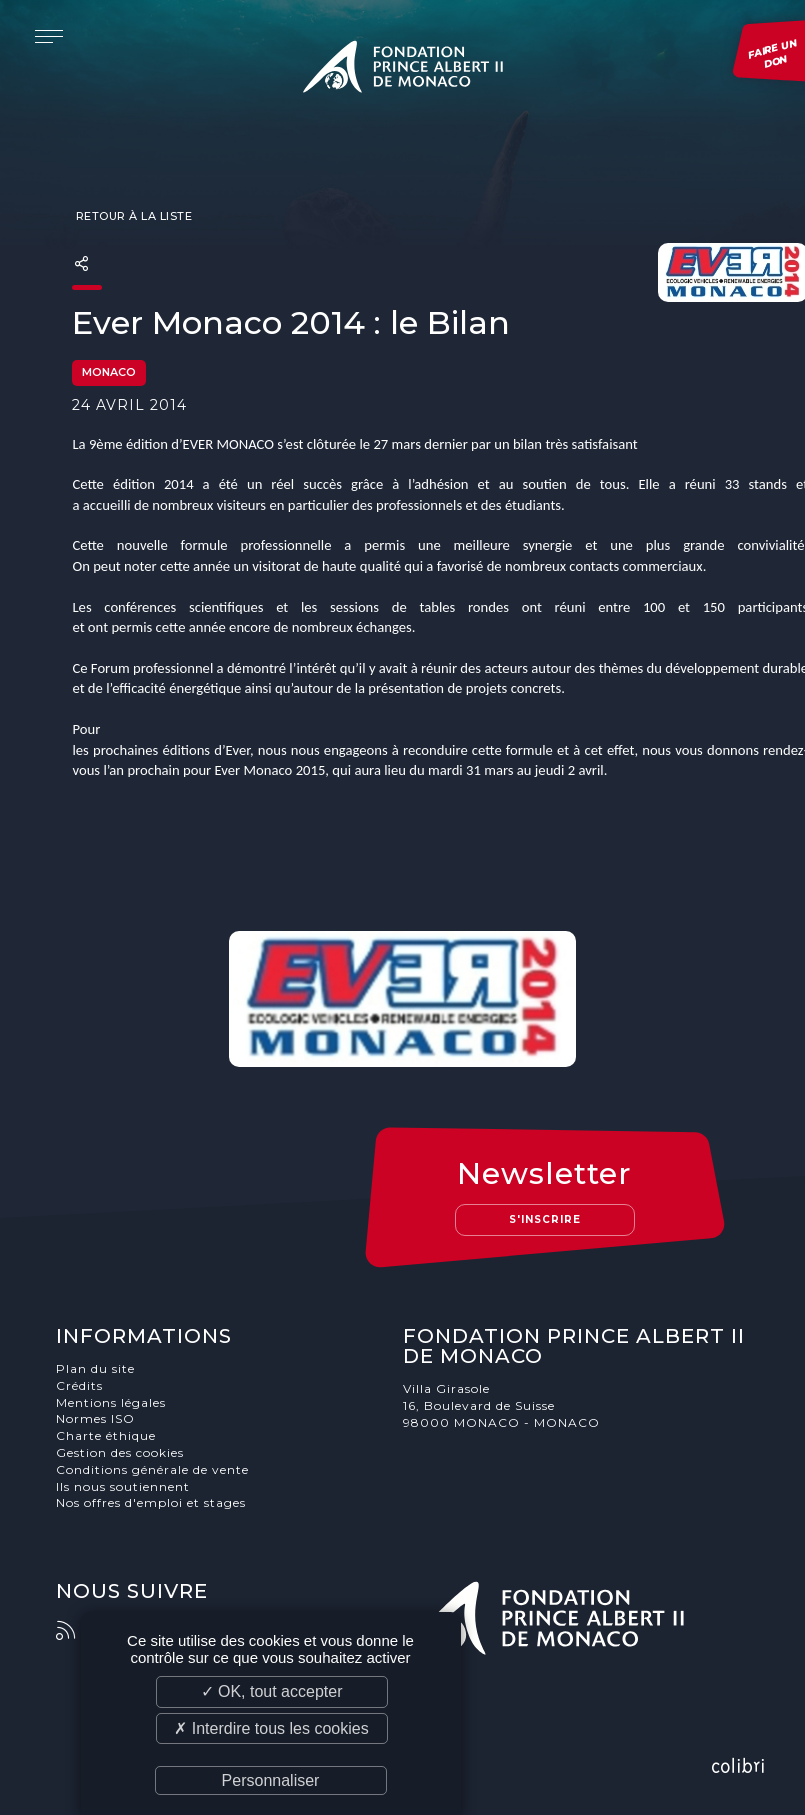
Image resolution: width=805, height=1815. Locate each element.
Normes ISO (95, 1418)
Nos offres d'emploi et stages (151, 1502)
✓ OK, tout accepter (272, 1691)
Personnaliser (271, 1780)
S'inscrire (545, 1219)
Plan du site (95, 1368)
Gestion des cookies (120, 1452)
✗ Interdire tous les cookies (271, 1728)
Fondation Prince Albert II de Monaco (403, 70)
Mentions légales (111, 1402)
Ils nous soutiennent (123, 1486)
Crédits (79, 1385)
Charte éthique (106, 1435)
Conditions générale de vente (152, 1469)
